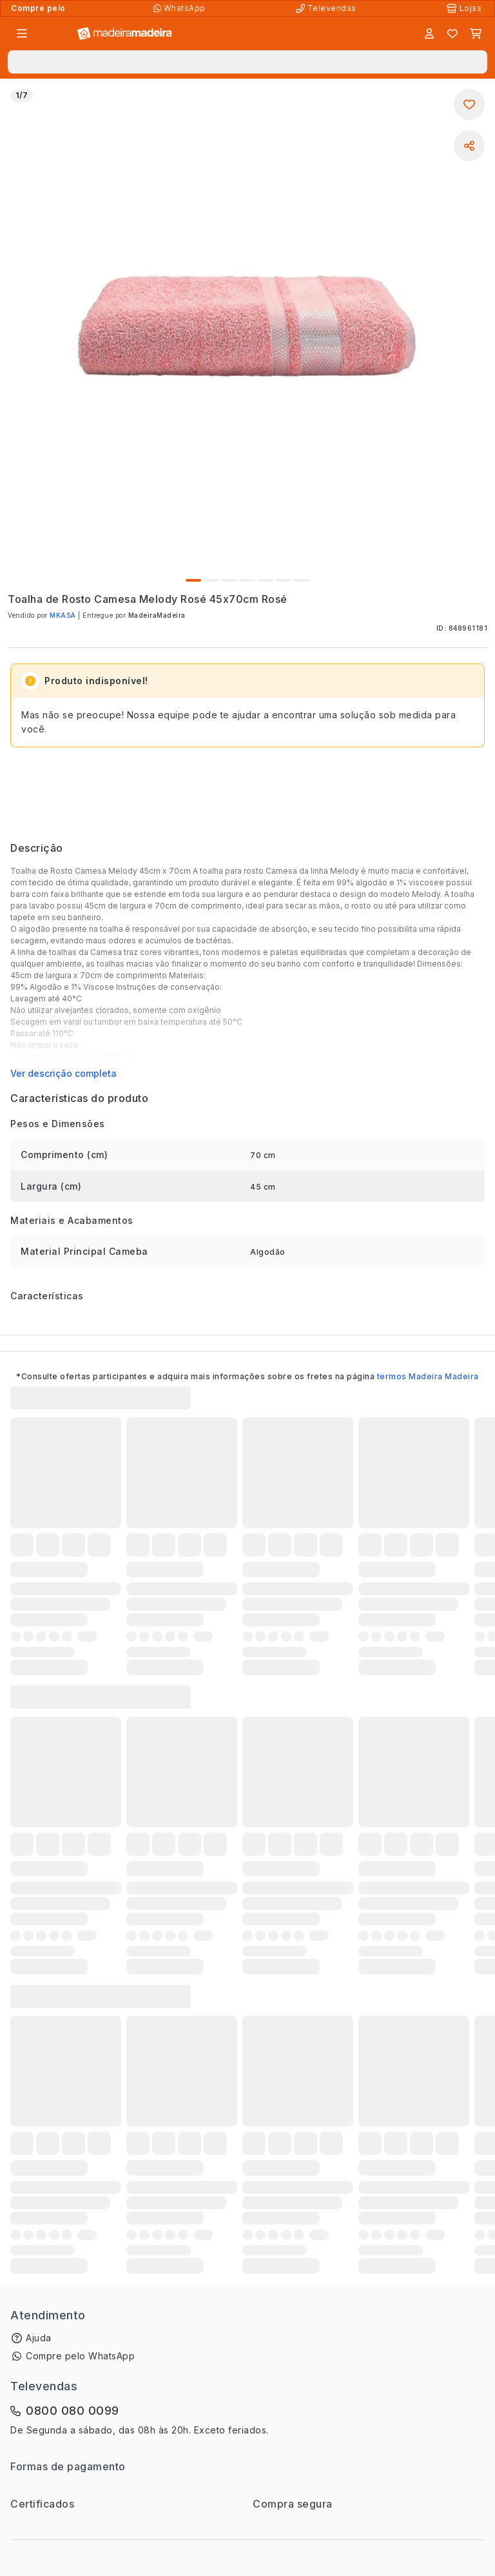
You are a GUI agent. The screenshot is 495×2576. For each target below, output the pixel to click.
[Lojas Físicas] (465, 8)
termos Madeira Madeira (428, 1376)
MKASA (63, 615)
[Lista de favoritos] (452, 33)
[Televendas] (327, 8)
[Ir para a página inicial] (124, 34)
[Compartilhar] (469, 145)
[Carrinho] (475, 33)
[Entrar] (429, 33)
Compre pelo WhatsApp (80, 2355)
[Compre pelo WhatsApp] (180, 8)
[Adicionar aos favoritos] (469, 104)
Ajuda (39, 2337)
